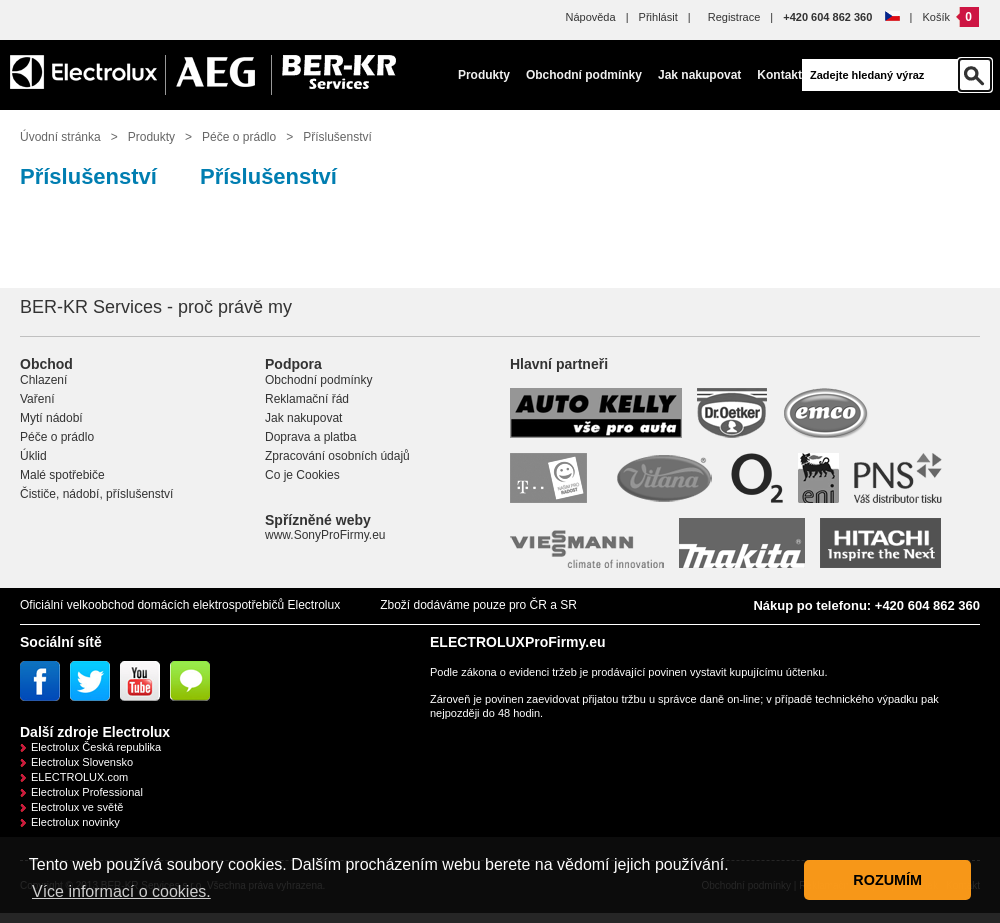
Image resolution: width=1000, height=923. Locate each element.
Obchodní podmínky (584, 75)
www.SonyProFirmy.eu (325, 535)
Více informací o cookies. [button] (121, 891)
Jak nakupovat (699, 75)
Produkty (484, 75)
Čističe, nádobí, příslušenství (96, 494)
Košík (936, 17)
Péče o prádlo (239, 137)
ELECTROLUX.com (79, 777)
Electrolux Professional (87, 792)
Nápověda (590, 17)
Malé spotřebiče (62, 475)
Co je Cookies (302, 475)
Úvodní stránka (60, 137)
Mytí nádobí (51, 418)
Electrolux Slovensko (82, 762)
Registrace (734, 17)
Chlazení (43, 380)
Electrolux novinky (75, 822)
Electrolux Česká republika (96, 747)
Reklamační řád (307, 399)
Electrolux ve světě (77, 807)
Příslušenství (337, 137)
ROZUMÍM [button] (887, 880)
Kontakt (779, 75)
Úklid (33, 456)
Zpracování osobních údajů (337, 456)
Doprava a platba (310, 437)
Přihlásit (658, 17)
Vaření (37, 399)
